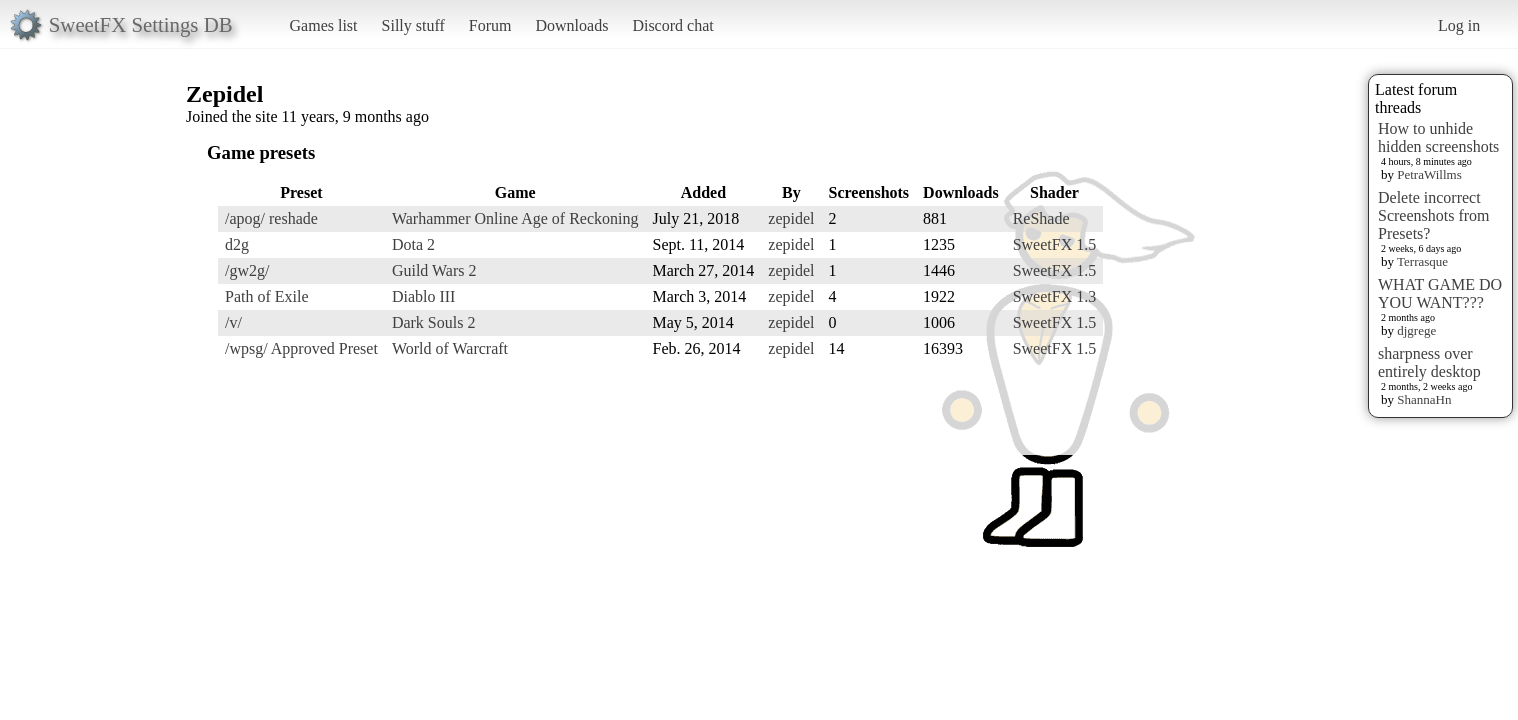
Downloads (571, 25)
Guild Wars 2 (434, 270)
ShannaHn (1424, 399)
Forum (490, 25)
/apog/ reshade (271, 218)
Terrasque (1422, 261)
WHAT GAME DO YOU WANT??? (1440, 293)
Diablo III (424, 296)
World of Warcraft (450, 348)
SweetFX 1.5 (1055, 244)
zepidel (791, 218)
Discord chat (672, 25)
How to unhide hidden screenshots (1438, 137)
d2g (237, 244)
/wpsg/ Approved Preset (301, 348)
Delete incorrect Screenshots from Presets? (1434, 215)
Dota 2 (413, 244)
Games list (324, 25)
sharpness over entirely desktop (1429, 362)
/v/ (233, 322)
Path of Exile (267, 296)
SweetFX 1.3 (1055, 296)
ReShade (1041, 218)
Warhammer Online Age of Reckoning (515, 218)
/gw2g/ (247, 270)
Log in (1459, 25)
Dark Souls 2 (434, 322)
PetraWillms (1429, 174)
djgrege (1416, 330)
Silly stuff (413, 25)
